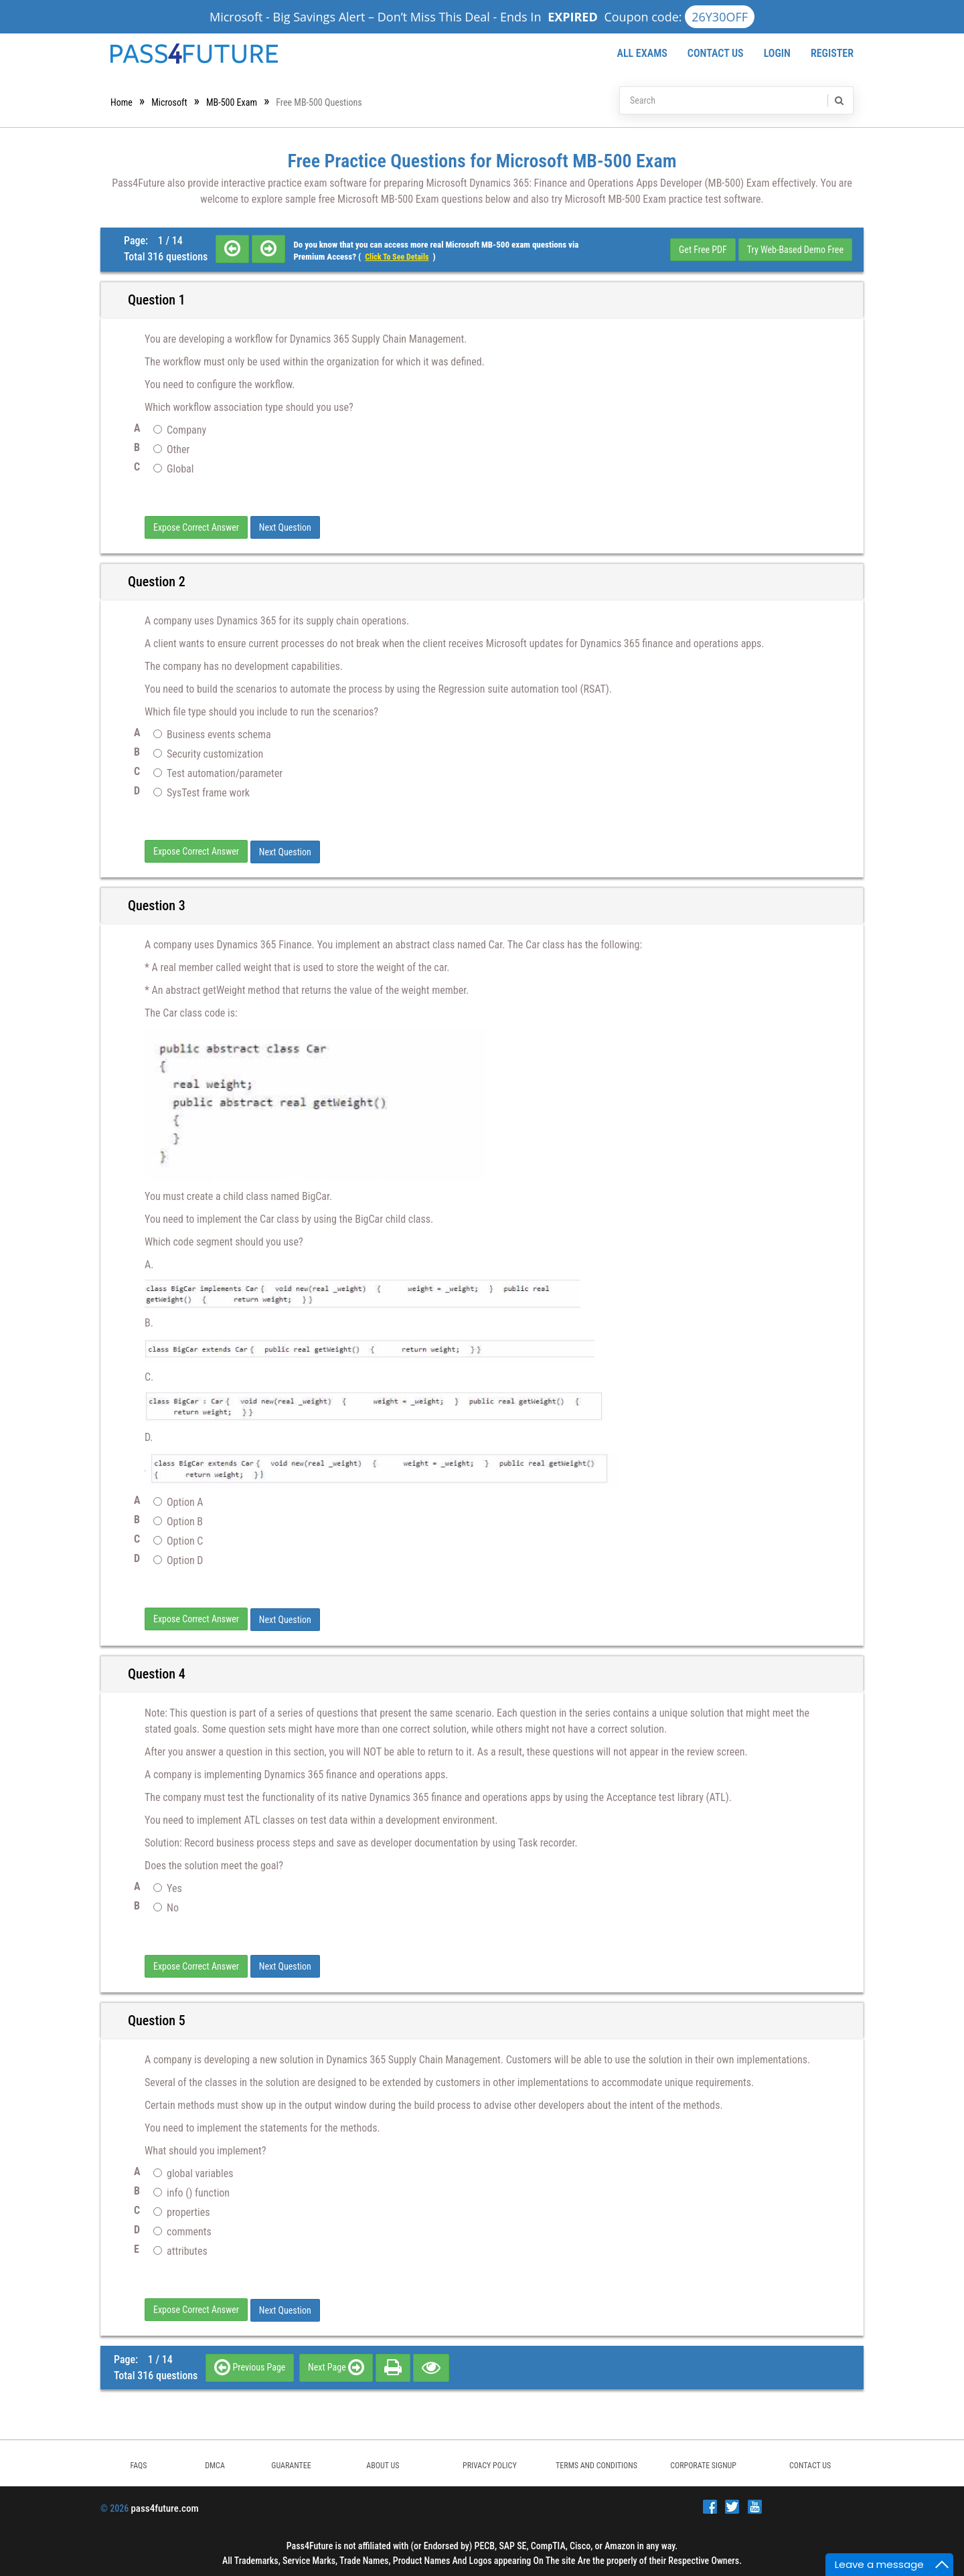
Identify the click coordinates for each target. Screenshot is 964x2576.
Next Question (285, 527)
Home (121, 102)
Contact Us (716, 53)
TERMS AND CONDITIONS (596, 2461)
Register (832, 53)
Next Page (336, 2363)
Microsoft (169, 102)
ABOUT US (382, 2461)
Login (777, 53)
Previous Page (249, 2363)
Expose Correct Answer (196, 527)
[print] (393, 2363)
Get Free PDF (703, 249)
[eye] (431, 2363)
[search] (838, 100)
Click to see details (396, 257)
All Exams (642, 53)
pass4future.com (164, 2504)
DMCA (215, 2461)
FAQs (138, 2461)
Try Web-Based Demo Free (795, 249)
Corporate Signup (703, 2461)
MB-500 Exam (231, 102)
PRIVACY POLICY (490, 2461)
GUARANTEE (291, 2461)
